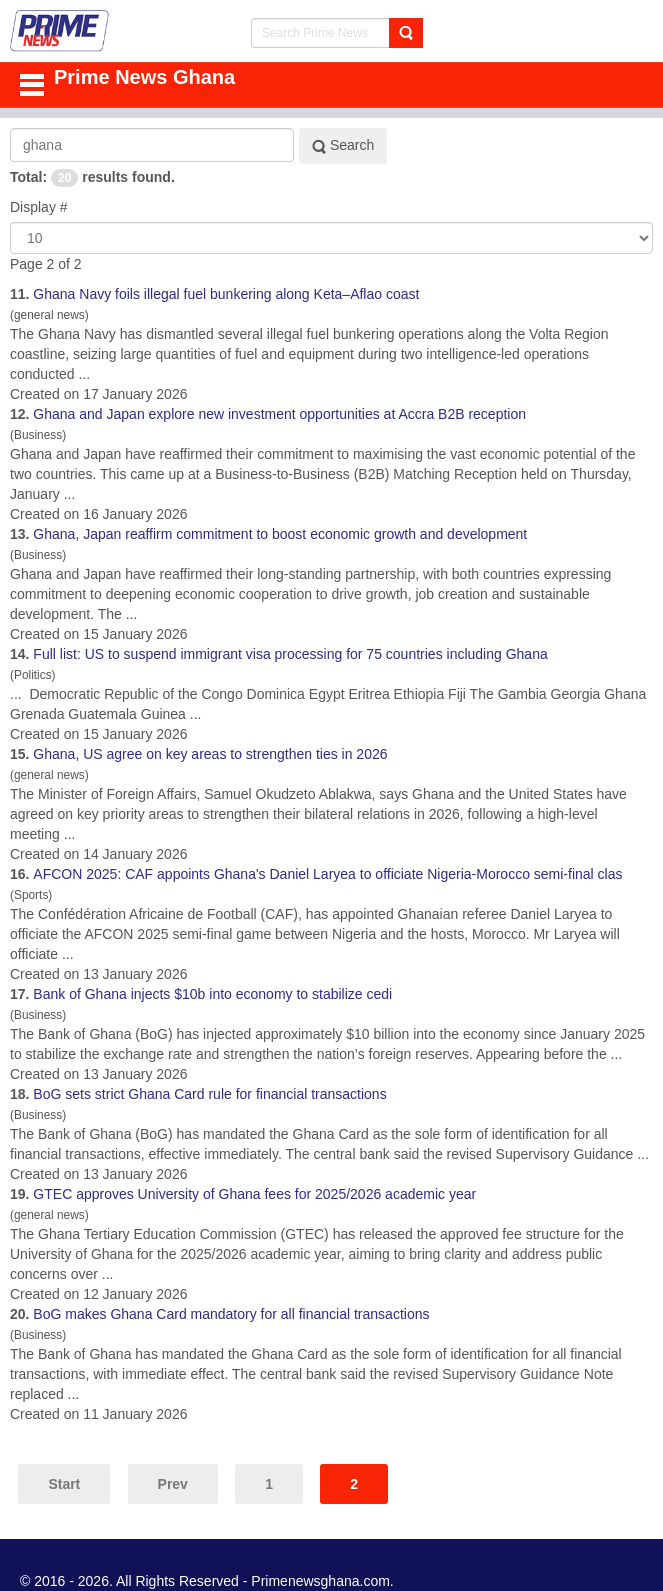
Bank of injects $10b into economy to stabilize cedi (212, 994)
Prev (173, 1484)
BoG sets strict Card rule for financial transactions (209, 1094)
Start (64, 1484)
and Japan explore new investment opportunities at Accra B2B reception (279, 414)
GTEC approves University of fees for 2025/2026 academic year (254, 1194)
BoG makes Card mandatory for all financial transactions (231, 1314)
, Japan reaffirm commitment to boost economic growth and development (280, 534)
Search (343, 145)
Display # (39, 207)
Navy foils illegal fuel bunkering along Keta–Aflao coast (226, 294)
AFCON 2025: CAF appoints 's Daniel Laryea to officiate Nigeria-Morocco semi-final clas (327, 874)
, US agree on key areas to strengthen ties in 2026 (210, 754)
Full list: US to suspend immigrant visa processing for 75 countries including (290, 654)
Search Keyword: (10, 128)
